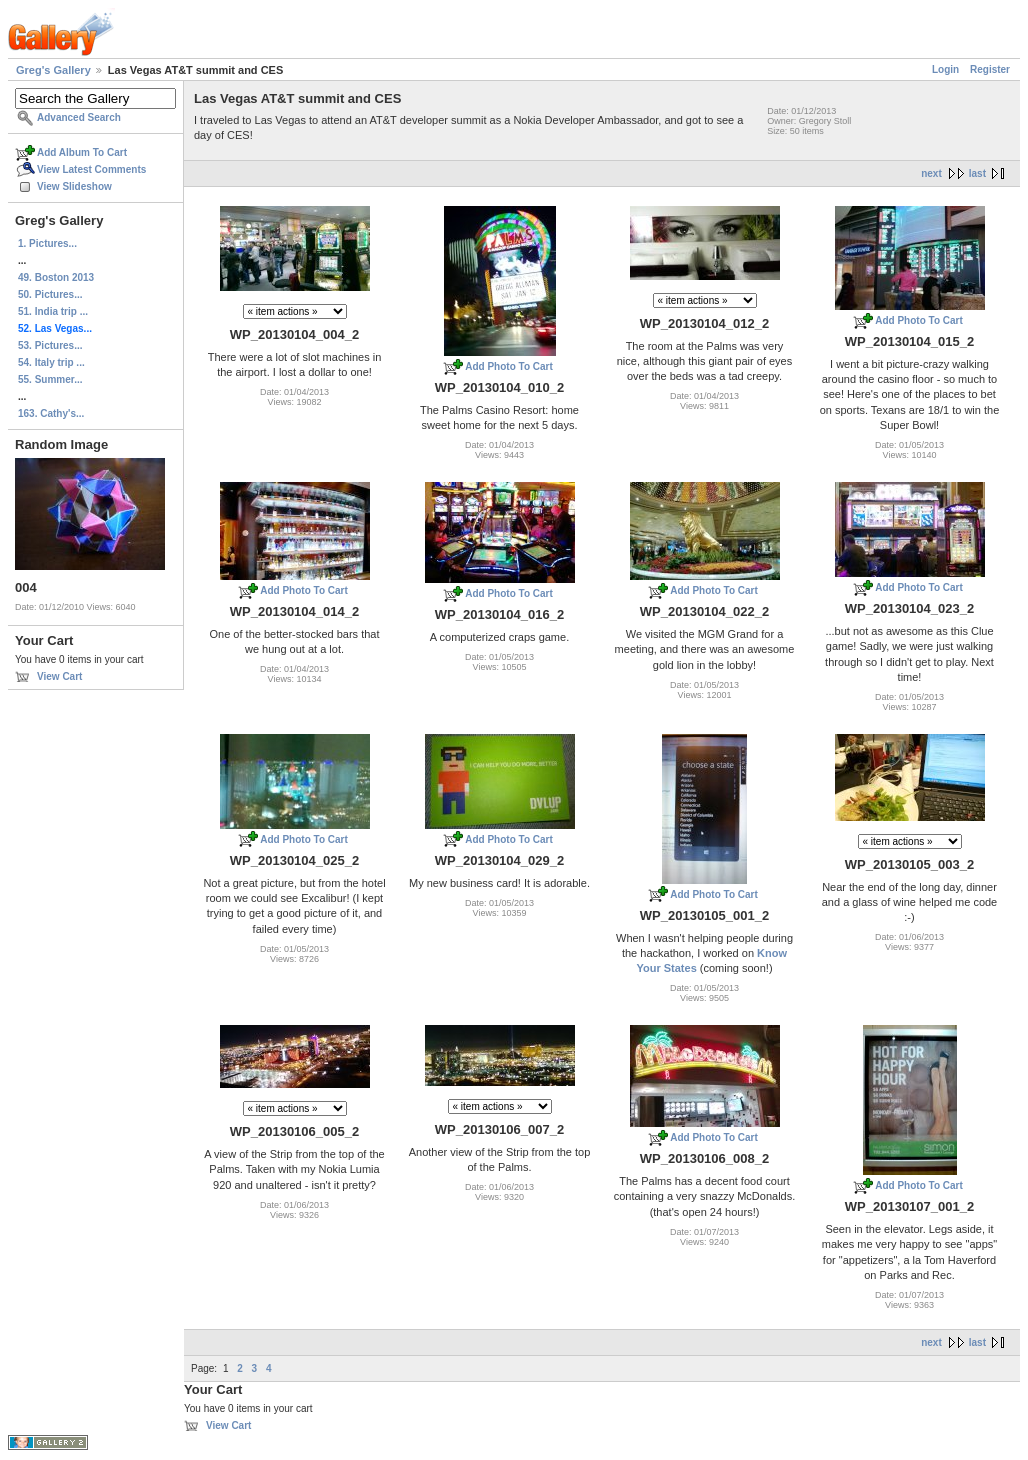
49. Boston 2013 (56, 277)
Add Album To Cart (82, 152)
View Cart (59, 676)
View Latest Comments (91, 169)
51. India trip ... (53, 311)
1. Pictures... (47, 243)
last (977, 173)
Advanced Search (79, 117)
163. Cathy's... (51, 413)
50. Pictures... (50, 294)
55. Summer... (50, 379)
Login (945, 69)
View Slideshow (74, 186)
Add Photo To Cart (509, 366)
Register (990, 69)
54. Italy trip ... (51, 362)
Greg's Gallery (53, 70)
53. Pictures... (50, 345)
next (931, 173)
